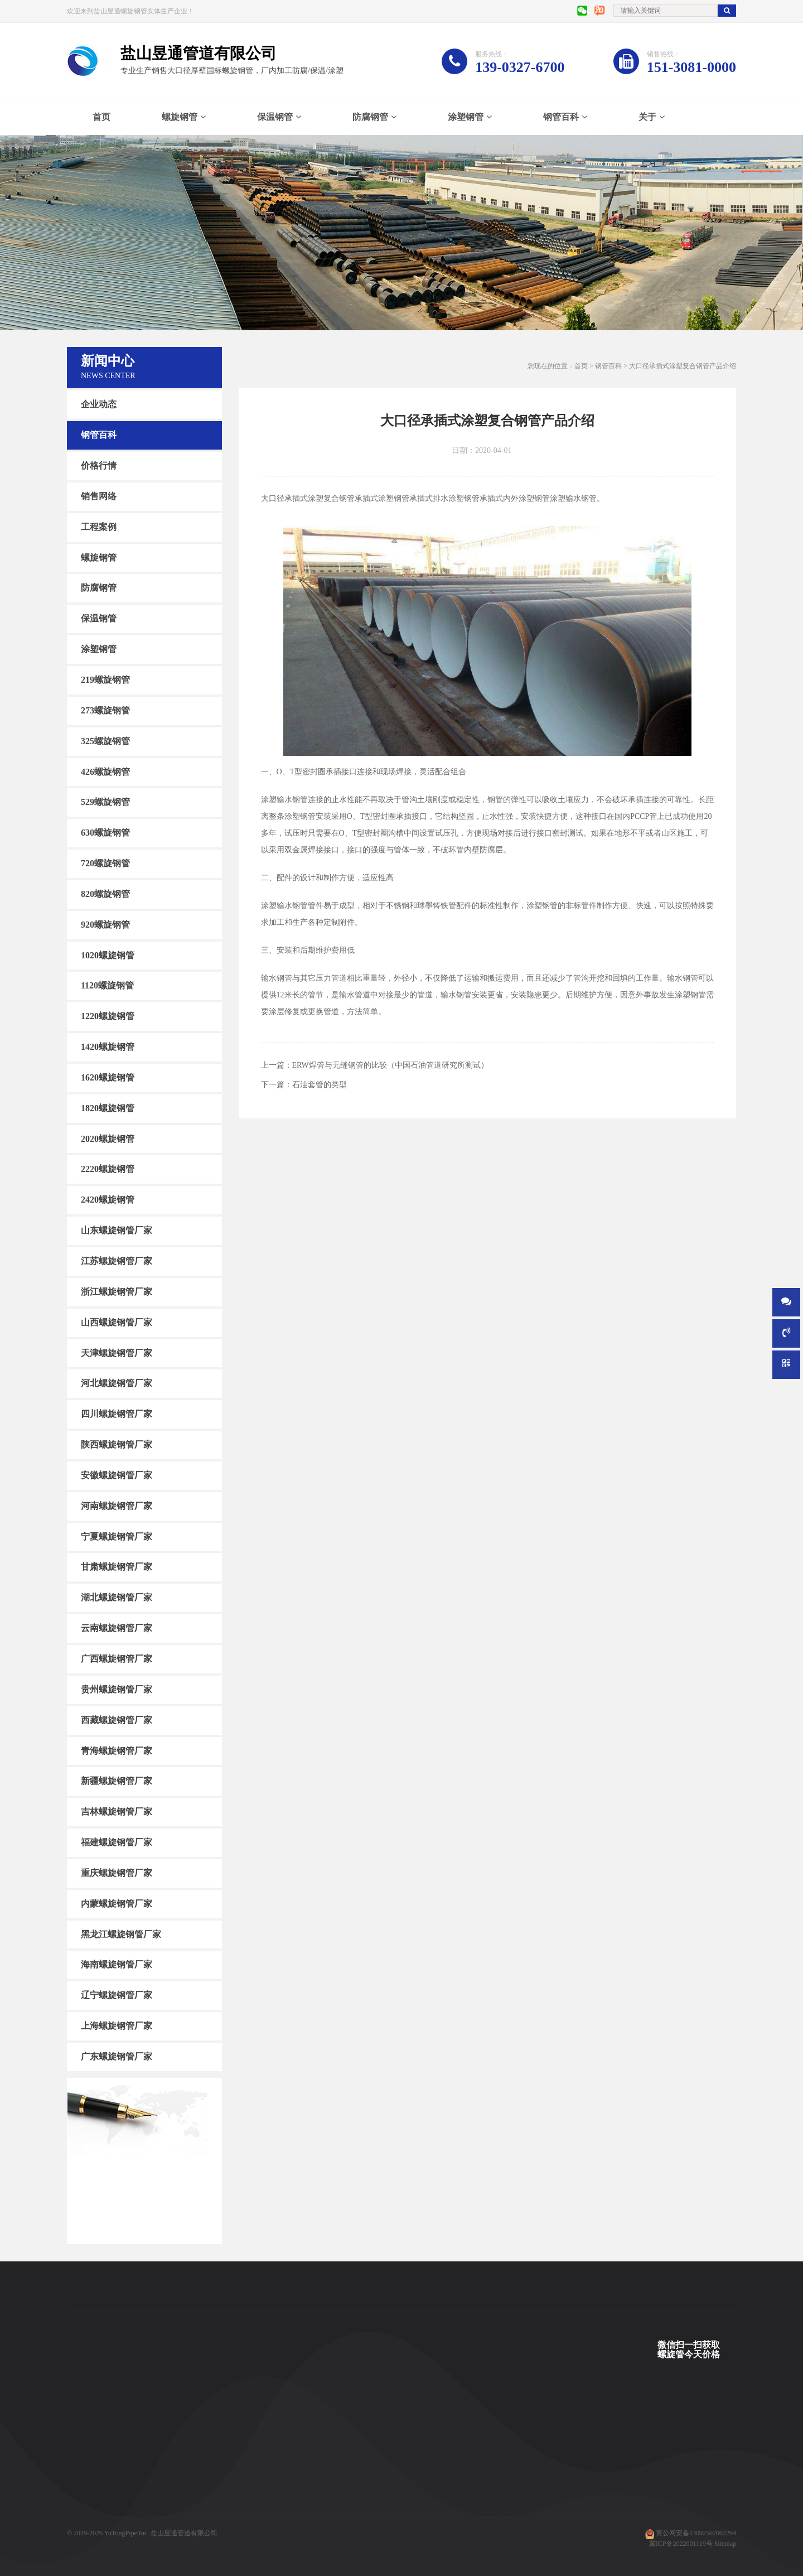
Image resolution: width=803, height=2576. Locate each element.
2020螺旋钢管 (107, 1138)
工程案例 (99, 527)
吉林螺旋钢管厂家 (116, 1811)
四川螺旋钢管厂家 (116, 1414)
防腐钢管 (370, 117)
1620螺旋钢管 (107, 1077)
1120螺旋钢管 (107, 985)
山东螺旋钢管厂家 (116, 1230)
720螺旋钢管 (105, 863)
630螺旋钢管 (105, 832)
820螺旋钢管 (105, 894)
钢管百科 (561, 117)
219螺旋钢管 (105, 679)
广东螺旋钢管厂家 (116, 2056)
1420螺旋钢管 (107, 1046)
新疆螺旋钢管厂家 (116, 1781)
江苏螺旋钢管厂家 (116, 1261)
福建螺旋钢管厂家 (116, 1842)
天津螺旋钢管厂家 (116, 1352)
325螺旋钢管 (105, 741)
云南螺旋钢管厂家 (116, 1628)
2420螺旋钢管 (107, 1199)
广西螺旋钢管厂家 (116, 1658)
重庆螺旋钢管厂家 (116, 1873)
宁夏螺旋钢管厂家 (116, 1536)
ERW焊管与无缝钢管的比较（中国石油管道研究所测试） (390, 1065)
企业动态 (99, 404)
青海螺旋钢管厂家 (116, 1750)
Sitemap (725, 2544)
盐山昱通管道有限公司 (184, 2533)
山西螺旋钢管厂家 (116, 1322)
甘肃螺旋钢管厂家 (116, 1566)
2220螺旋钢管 (107, 1169)
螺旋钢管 (179, 117)
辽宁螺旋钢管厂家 (116, 1995)
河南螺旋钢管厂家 (116, 1506)
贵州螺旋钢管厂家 (116, 1689)
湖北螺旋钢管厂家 (116, 1597)
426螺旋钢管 (105, 771)
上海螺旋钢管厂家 (116, 2025)
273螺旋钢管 (105, 710)
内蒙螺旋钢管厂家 (116, 1903)
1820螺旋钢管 (107, 1108)
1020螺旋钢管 (107, 954)
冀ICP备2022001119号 (681, 2544)
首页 (101, 117)
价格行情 (99, 465)
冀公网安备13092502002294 (696, 2533)
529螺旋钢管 (105, 802)
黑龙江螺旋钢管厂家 (121, 1933)
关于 (647, 117)
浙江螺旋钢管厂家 (116, 1291)
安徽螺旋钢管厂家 (116, 1475)
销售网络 (99, 496)
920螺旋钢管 (105, 924)
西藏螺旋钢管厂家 (116, 1720)
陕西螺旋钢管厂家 (116, 1444)
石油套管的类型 (319, 1084)
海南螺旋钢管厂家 (116, 1964)
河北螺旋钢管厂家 (116, 1383)
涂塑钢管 (465, 117)
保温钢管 (275, 117)
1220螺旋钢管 (107, 1016)
